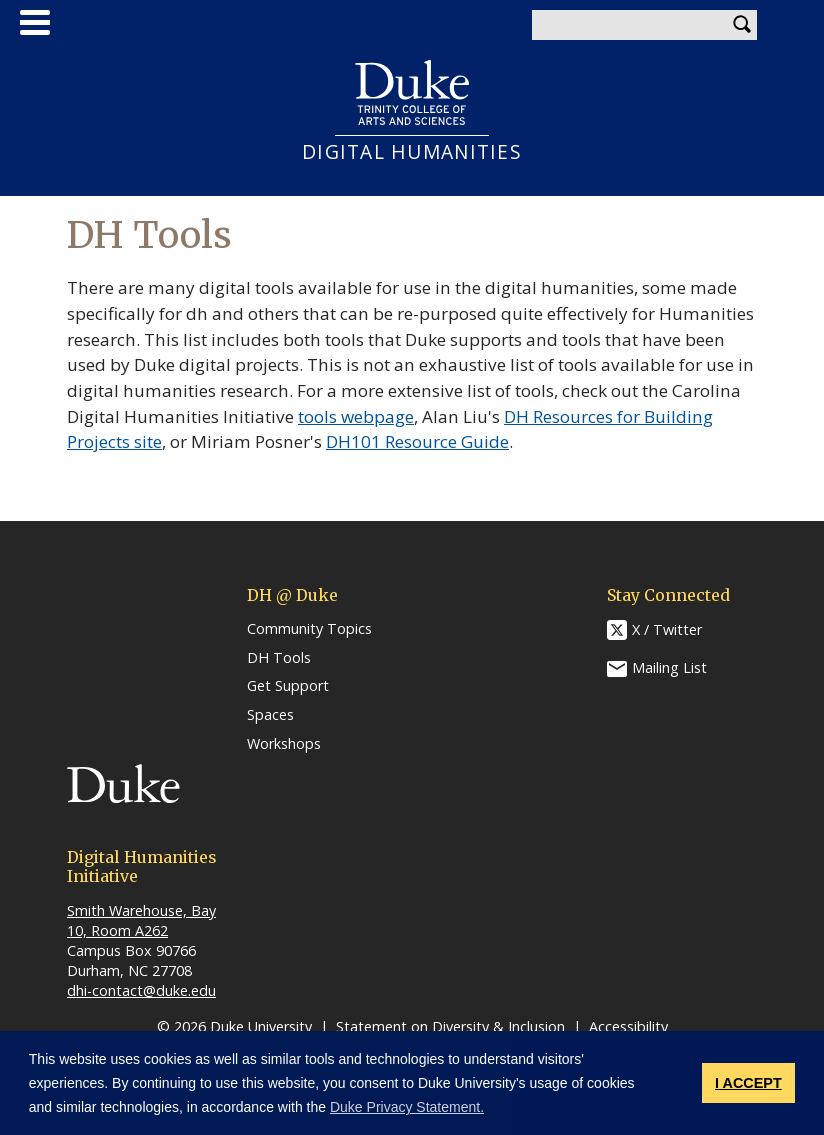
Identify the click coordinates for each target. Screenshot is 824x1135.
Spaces (270, 715)
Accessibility (628, 1026)
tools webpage (356, 416)
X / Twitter (667, 629)
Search (742, 25)
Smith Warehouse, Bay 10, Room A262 (141, 920)
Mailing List (669, 667)
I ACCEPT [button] (748, 1083)
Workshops (284, 744)
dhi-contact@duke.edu (141, 990)
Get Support (288, 686)
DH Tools (279, 658)
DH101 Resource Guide (417, 441)
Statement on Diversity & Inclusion (450, 1026)
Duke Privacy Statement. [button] (407, 1107)
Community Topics (309, 629)
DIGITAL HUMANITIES (412, 151)
